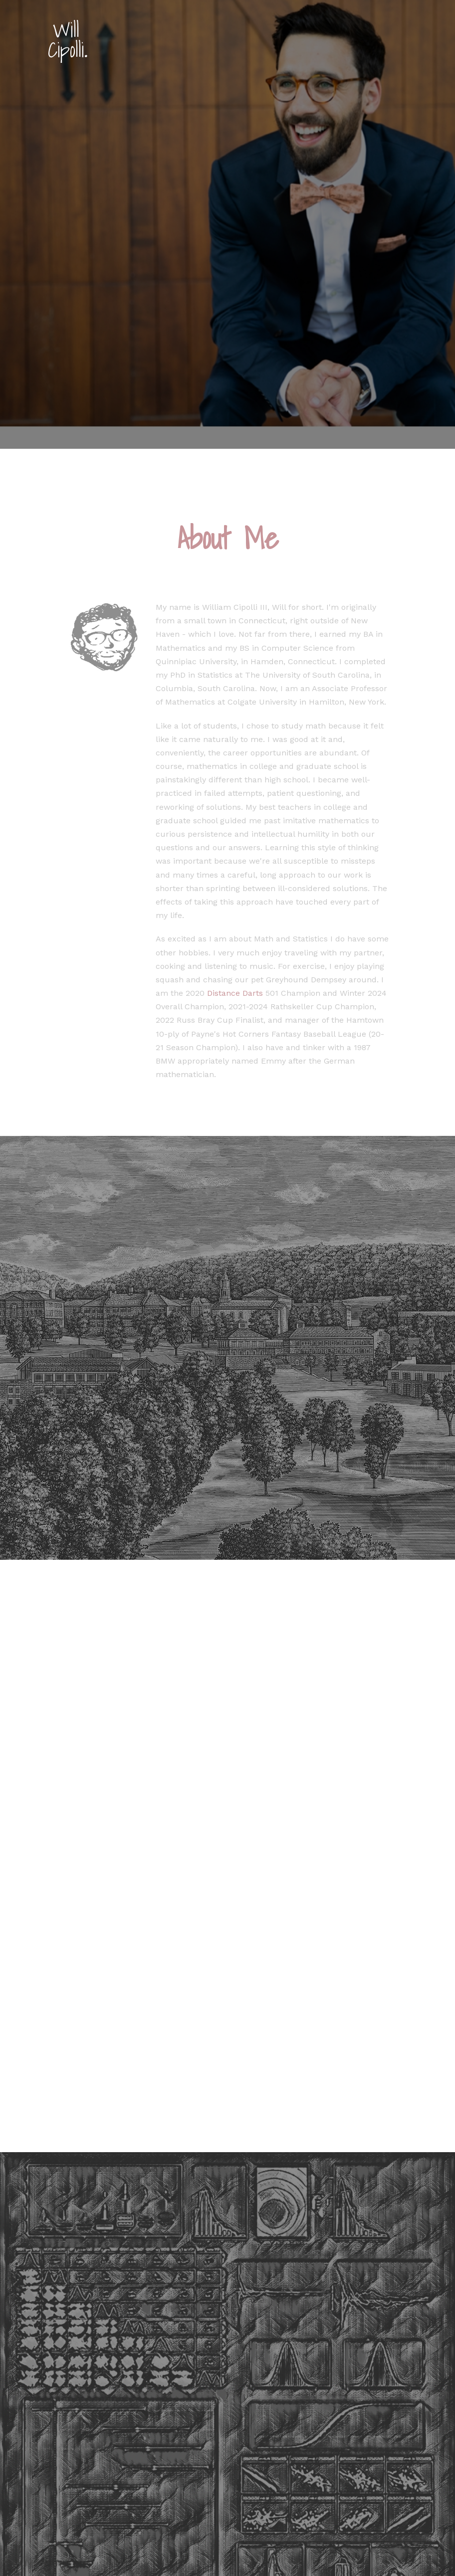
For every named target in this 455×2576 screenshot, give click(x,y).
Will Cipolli (67, 40)
